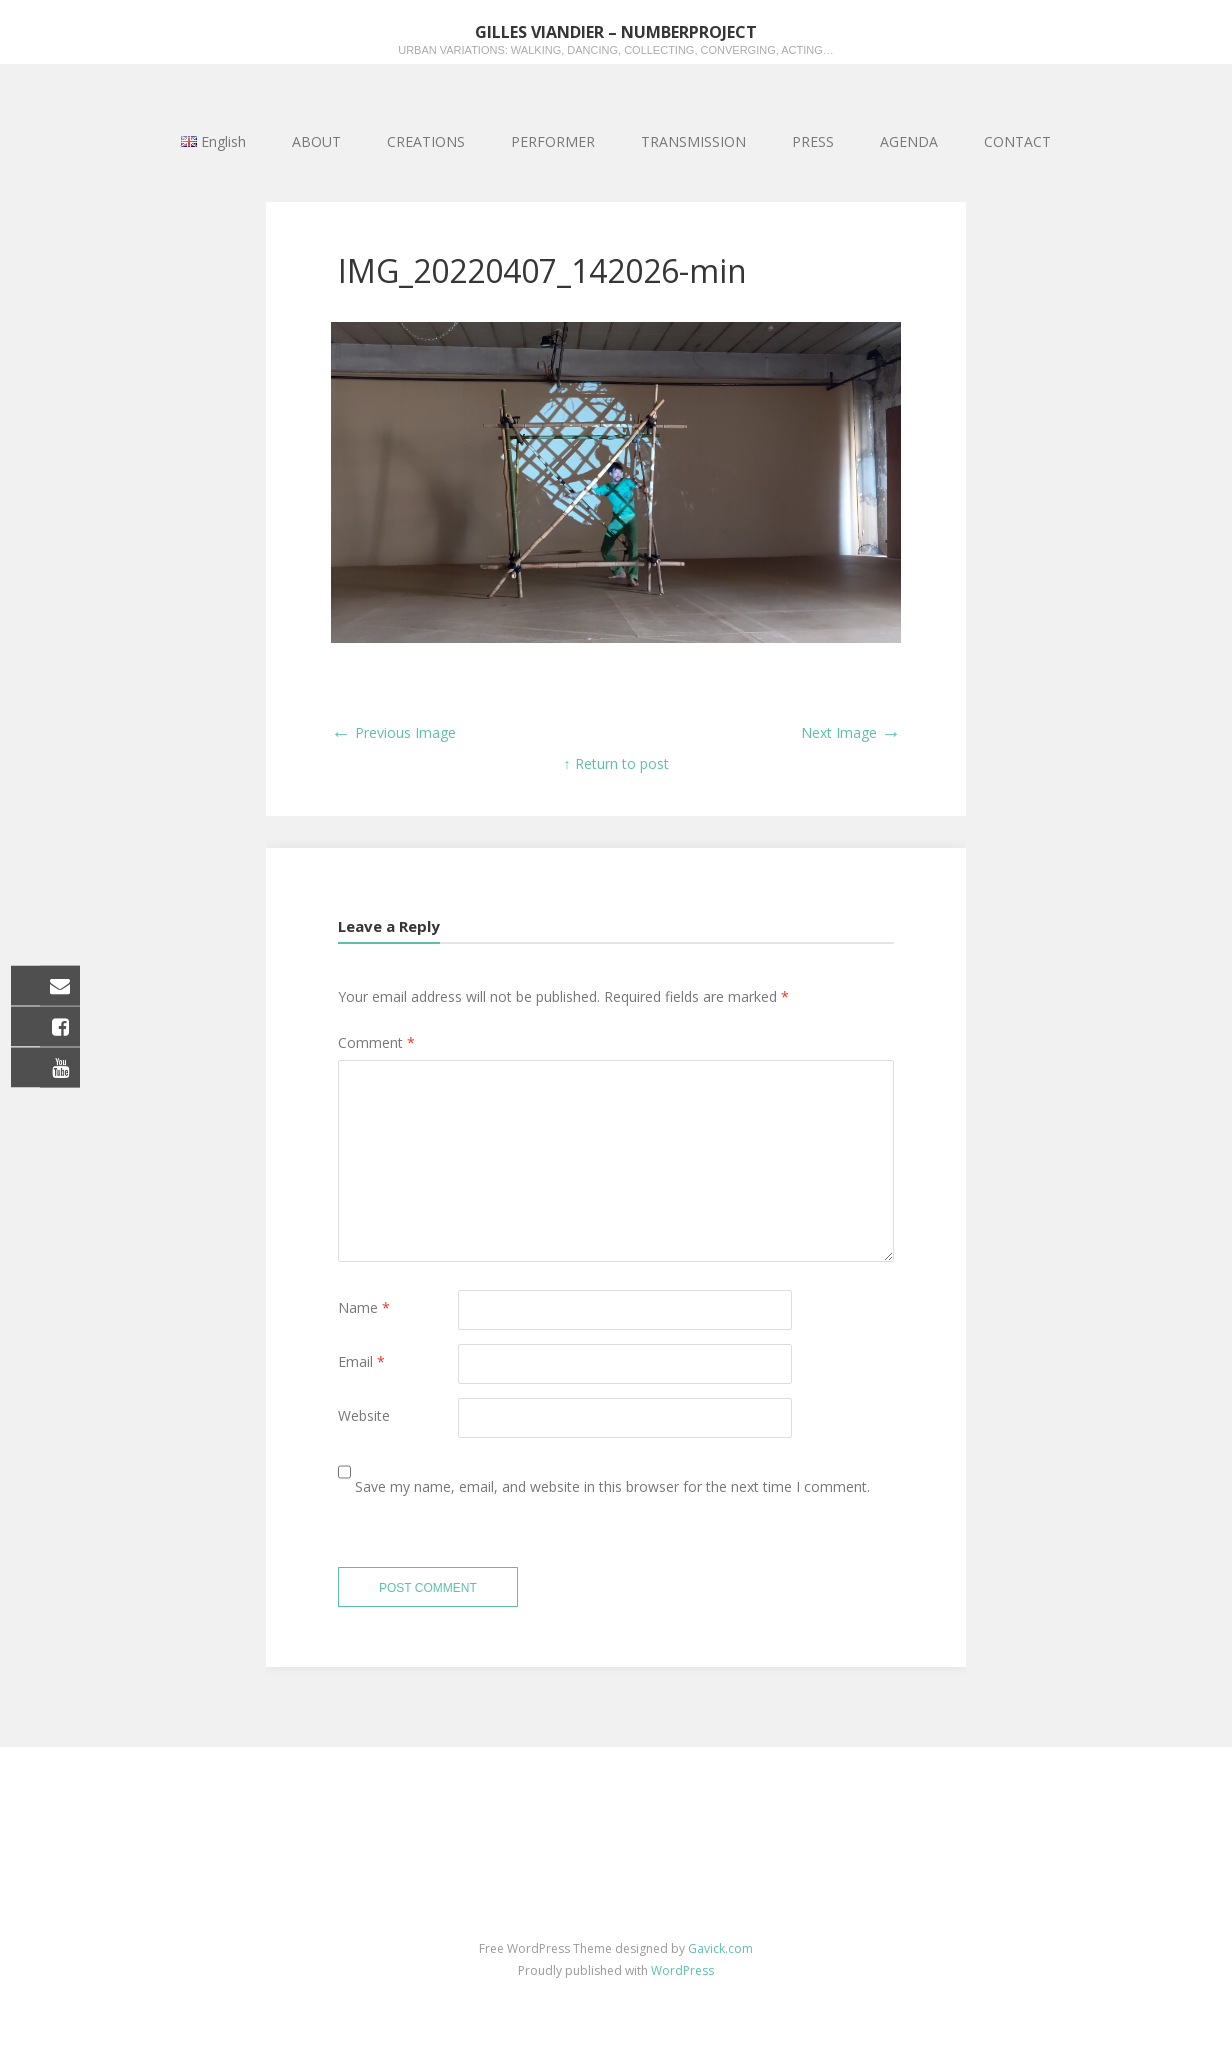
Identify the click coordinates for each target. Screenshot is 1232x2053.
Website (364, 1415)
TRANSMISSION (693, 141)
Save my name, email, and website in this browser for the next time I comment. (612, 1486)
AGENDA (909, 141)
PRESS (813, 141)
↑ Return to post (616, 763)
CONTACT (1017, 141)
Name (364, 1307)
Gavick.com (720, 1948)
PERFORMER (553, 141)
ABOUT (316, 141)
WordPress (682, 1970)
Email (361, 1361)
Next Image (851, 732)
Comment (376, 1042)
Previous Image (393, 732)
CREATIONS (426, 141)
